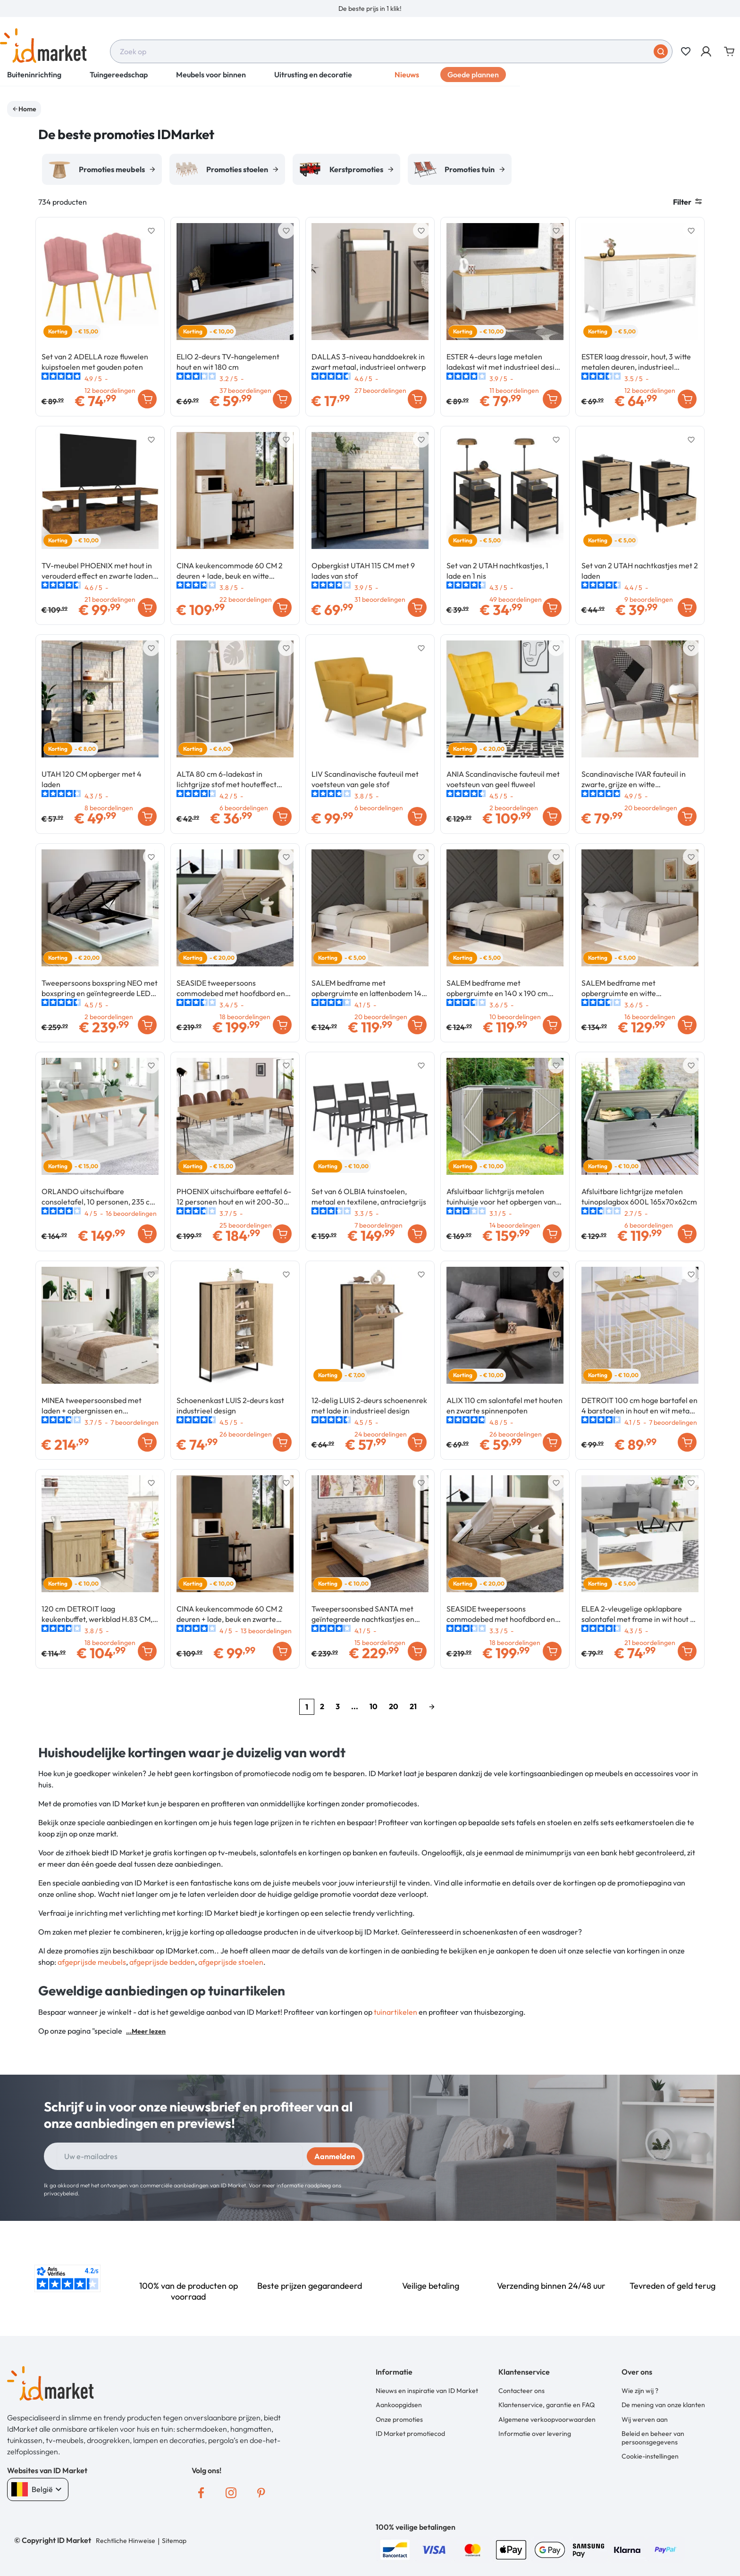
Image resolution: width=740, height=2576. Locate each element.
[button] (706, 51)
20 (393, 1706)
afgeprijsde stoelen (230, 1962)
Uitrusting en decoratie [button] (313, 80)
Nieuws (407, 80)
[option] (370, 8)
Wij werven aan (645, 2419)
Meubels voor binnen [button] (211, 80)
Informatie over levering (534, 2433)
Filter (687, 202)
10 (374, 1706)
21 (413, 1706)
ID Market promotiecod (410, 2433)
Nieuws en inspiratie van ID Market (427, 2390)
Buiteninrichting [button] (34, 80)
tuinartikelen (395, 2012)
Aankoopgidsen (399, 2405)
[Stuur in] (661, 51)
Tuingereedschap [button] (119, 80)
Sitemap (174, 2540)
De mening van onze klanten (663, 2405)
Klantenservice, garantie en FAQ (546, 2405)
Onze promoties (399, 2419)
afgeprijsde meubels (92, 1962)
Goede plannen (473, 80)
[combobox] (391, 51)
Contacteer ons (521, 2390)
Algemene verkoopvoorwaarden (547, 2419)
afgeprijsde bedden (162, 1962)
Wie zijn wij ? (640, 2390)
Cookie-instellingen (650, 2456)
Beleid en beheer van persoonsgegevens (653, 2437)
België (37, 2489)
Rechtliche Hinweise (125, 2540)
